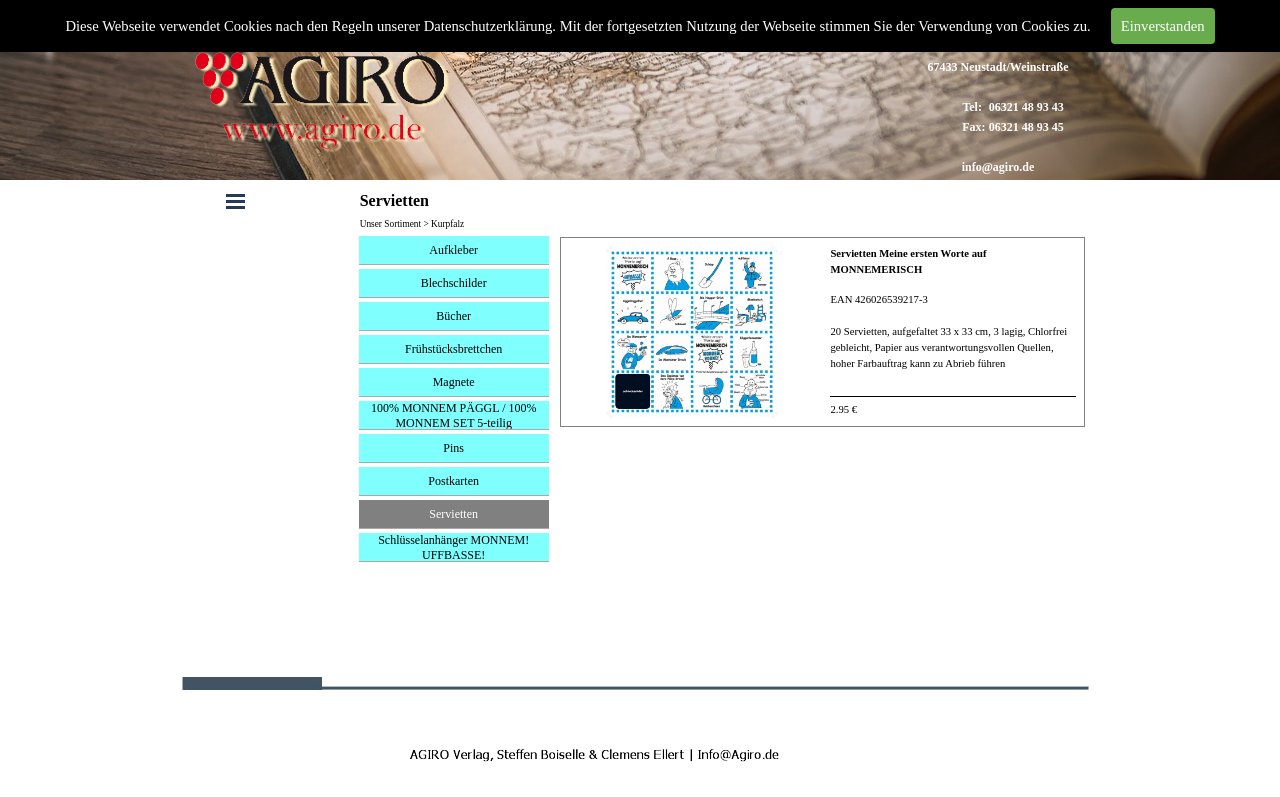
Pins (453, 448)
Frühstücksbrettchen (453, 349)
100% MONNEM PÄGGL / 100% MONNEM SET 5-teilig (454, 415)
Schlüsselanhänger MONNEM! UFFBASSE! (453, 547)
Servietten (453, 514)
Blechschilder (454, 283)
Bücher (453, 316)
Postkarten (453, 481)
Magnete (454, 382)
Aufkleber (453, 250)
